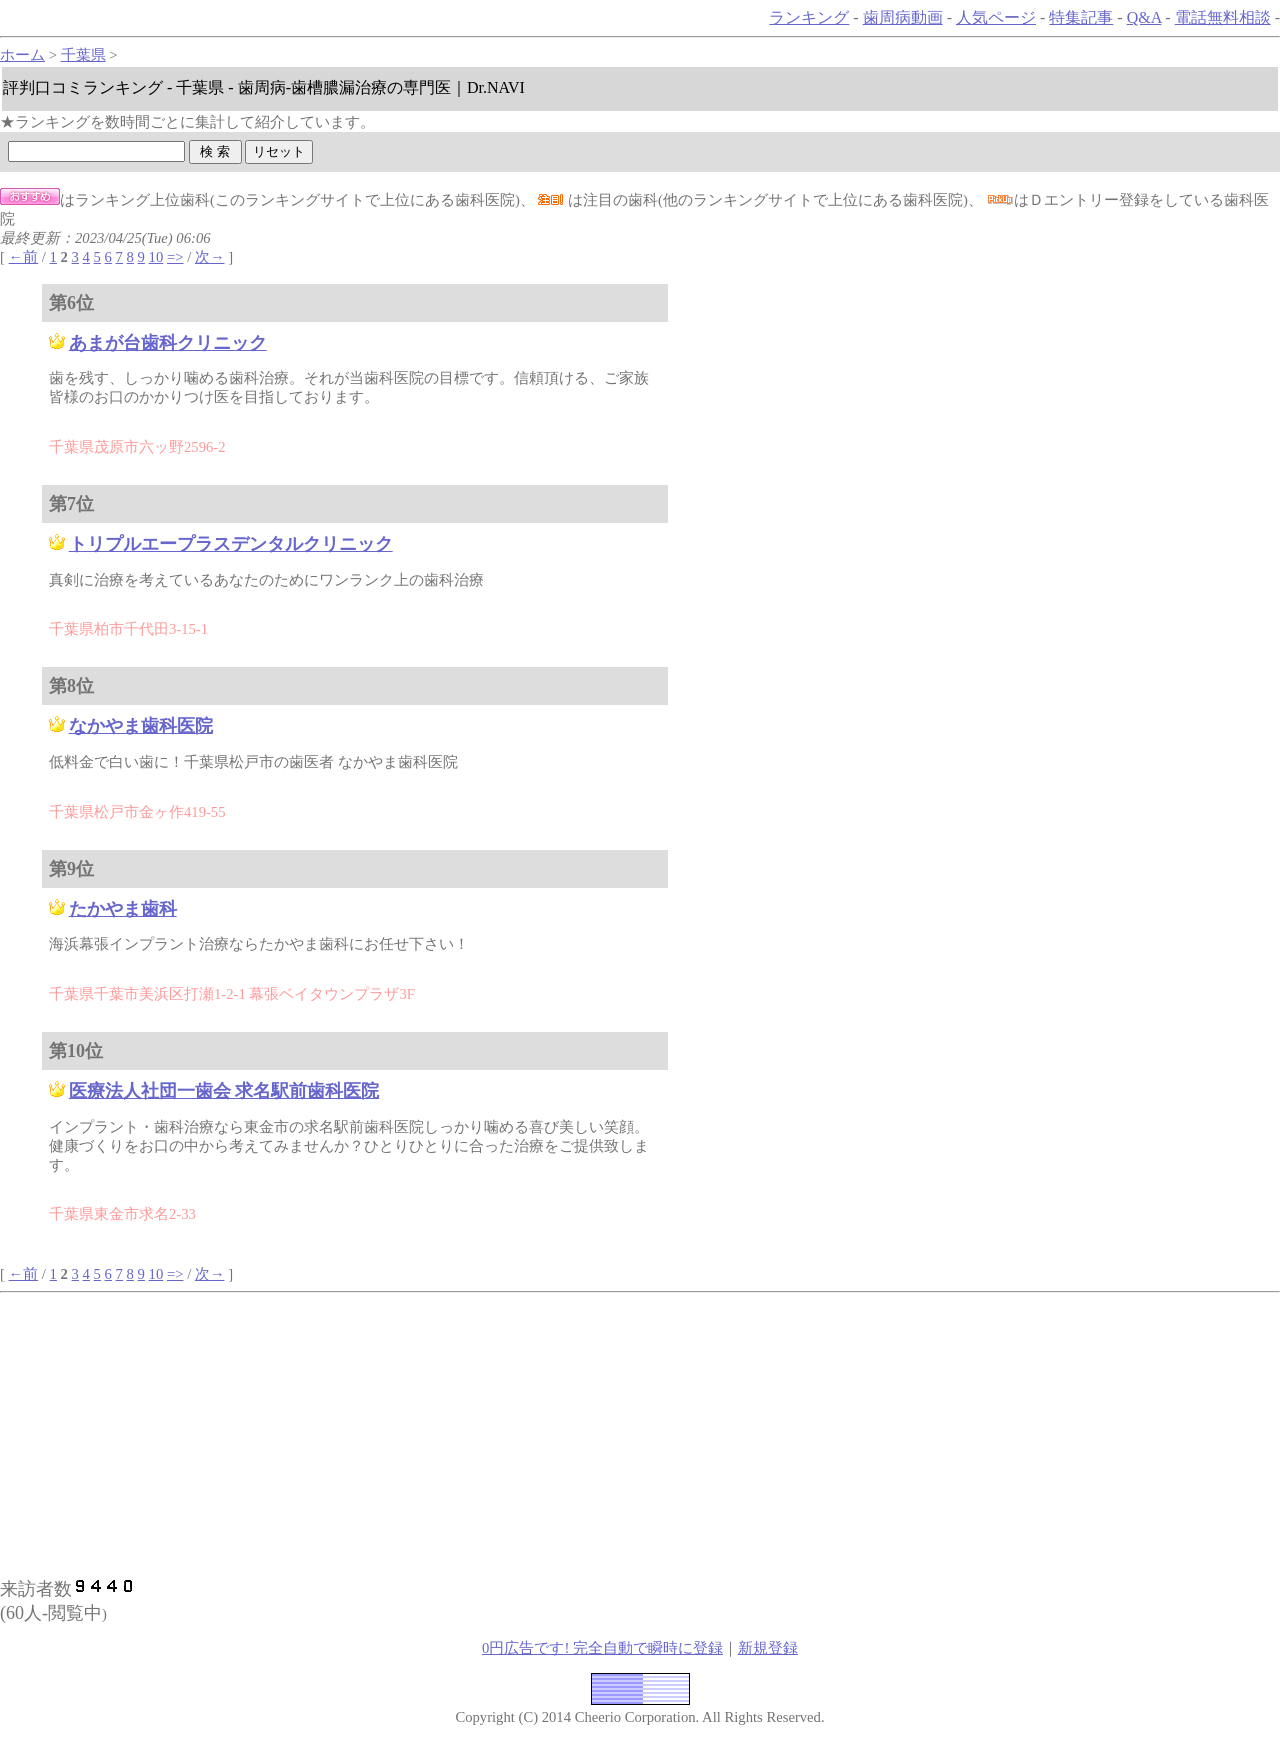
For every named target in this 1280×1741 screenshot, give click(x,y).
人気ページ (996, 17)
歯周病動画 (903, 17)
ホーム (22, 55)
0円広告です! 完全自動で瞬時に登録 (602, 1648)
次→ (210, 257)
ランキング (809, 17)
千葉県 (83, 55)
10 (156, 257)
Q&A (1144, 17)
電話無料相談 (1223, 17)
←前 (24, 257)
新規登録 (768, 1648)
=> (175, 257)
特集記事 (1081, 17)
